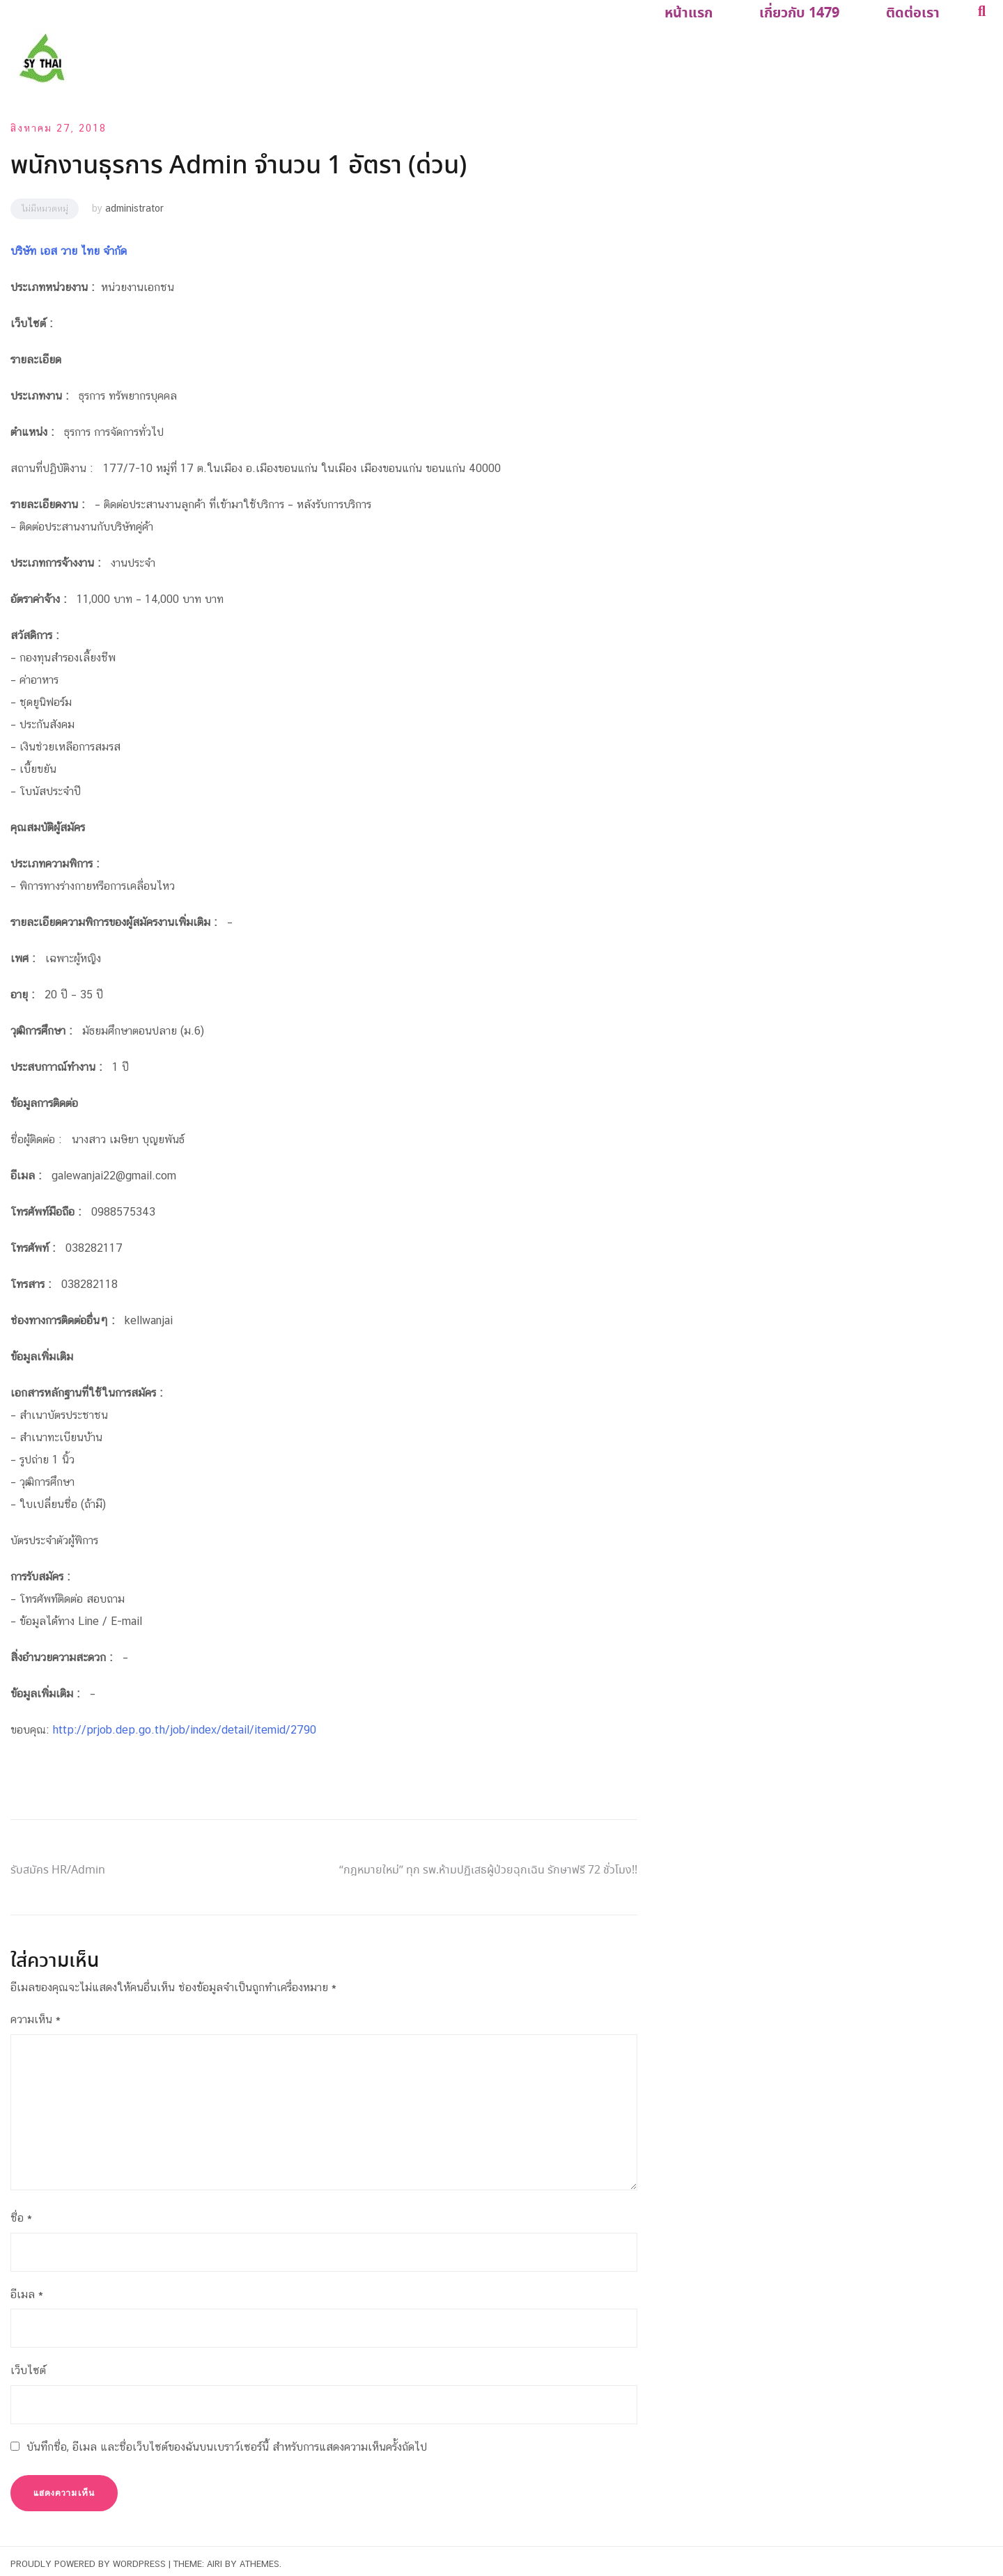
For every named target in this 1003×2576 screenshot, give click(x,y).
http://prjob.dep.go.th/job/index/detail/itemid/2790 (184, 1724)
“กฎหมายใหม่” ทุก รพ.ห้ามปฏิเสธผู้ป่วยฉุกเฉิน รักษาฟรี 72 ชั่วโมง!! (488, 1865)
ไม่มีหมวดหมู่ (44, 203)
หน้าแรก (711, 11)
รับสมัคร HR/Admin (57, 1865)
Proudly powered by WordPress (88, 2558)
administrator (134, 202)
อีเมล (26, 2288)
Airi (214, 2558)
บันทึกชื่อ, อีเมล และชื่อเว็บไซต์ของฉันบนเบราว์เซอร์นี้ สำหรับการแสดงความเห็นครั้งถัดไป (226, 2441)
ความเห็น (35, 2013)
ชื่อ (21, 2212)
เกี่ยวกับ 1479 (813, 11)
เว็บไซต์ (28, 2364)
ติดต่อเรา (917, 11)
